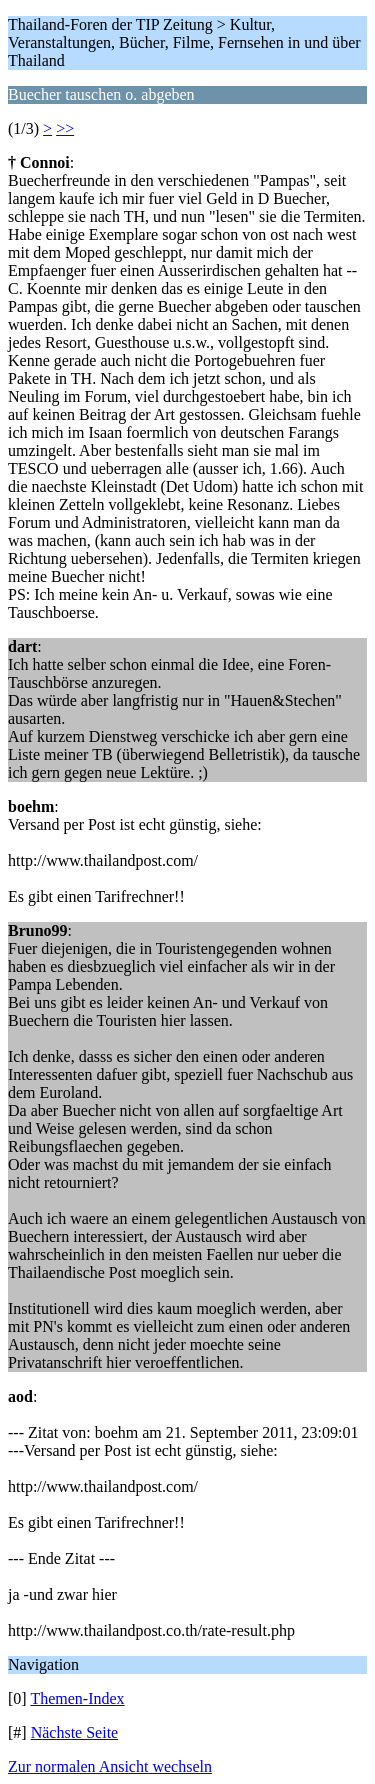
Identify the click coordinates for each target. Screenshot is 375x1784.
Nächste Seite (75, 1732)
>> (65, 128)
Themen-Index (77, 1698)
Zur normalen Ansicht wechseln (110, 1766)
